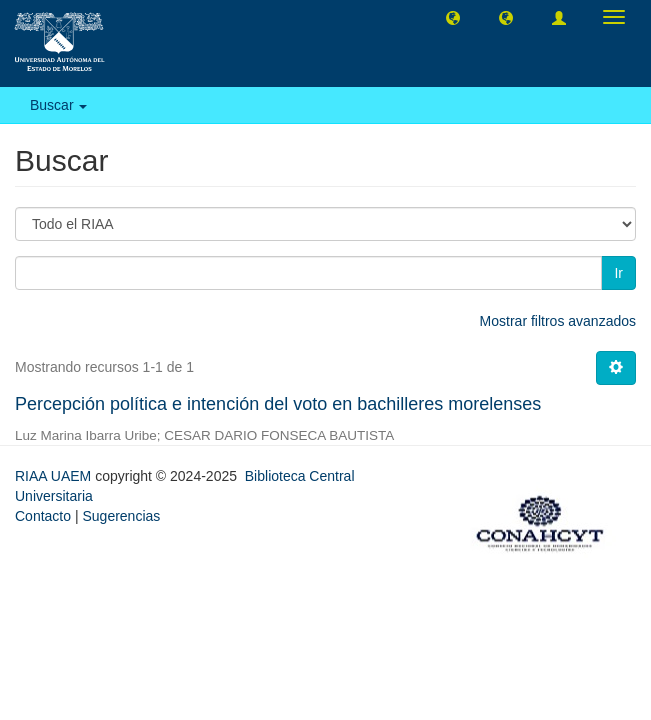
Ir (618, 273)
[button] (453, 17)
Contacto (43, 516)
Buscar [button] (58, 105)
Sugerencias (121, 516)
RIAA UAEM (55, 476)
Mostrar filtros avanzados (558, 321)
